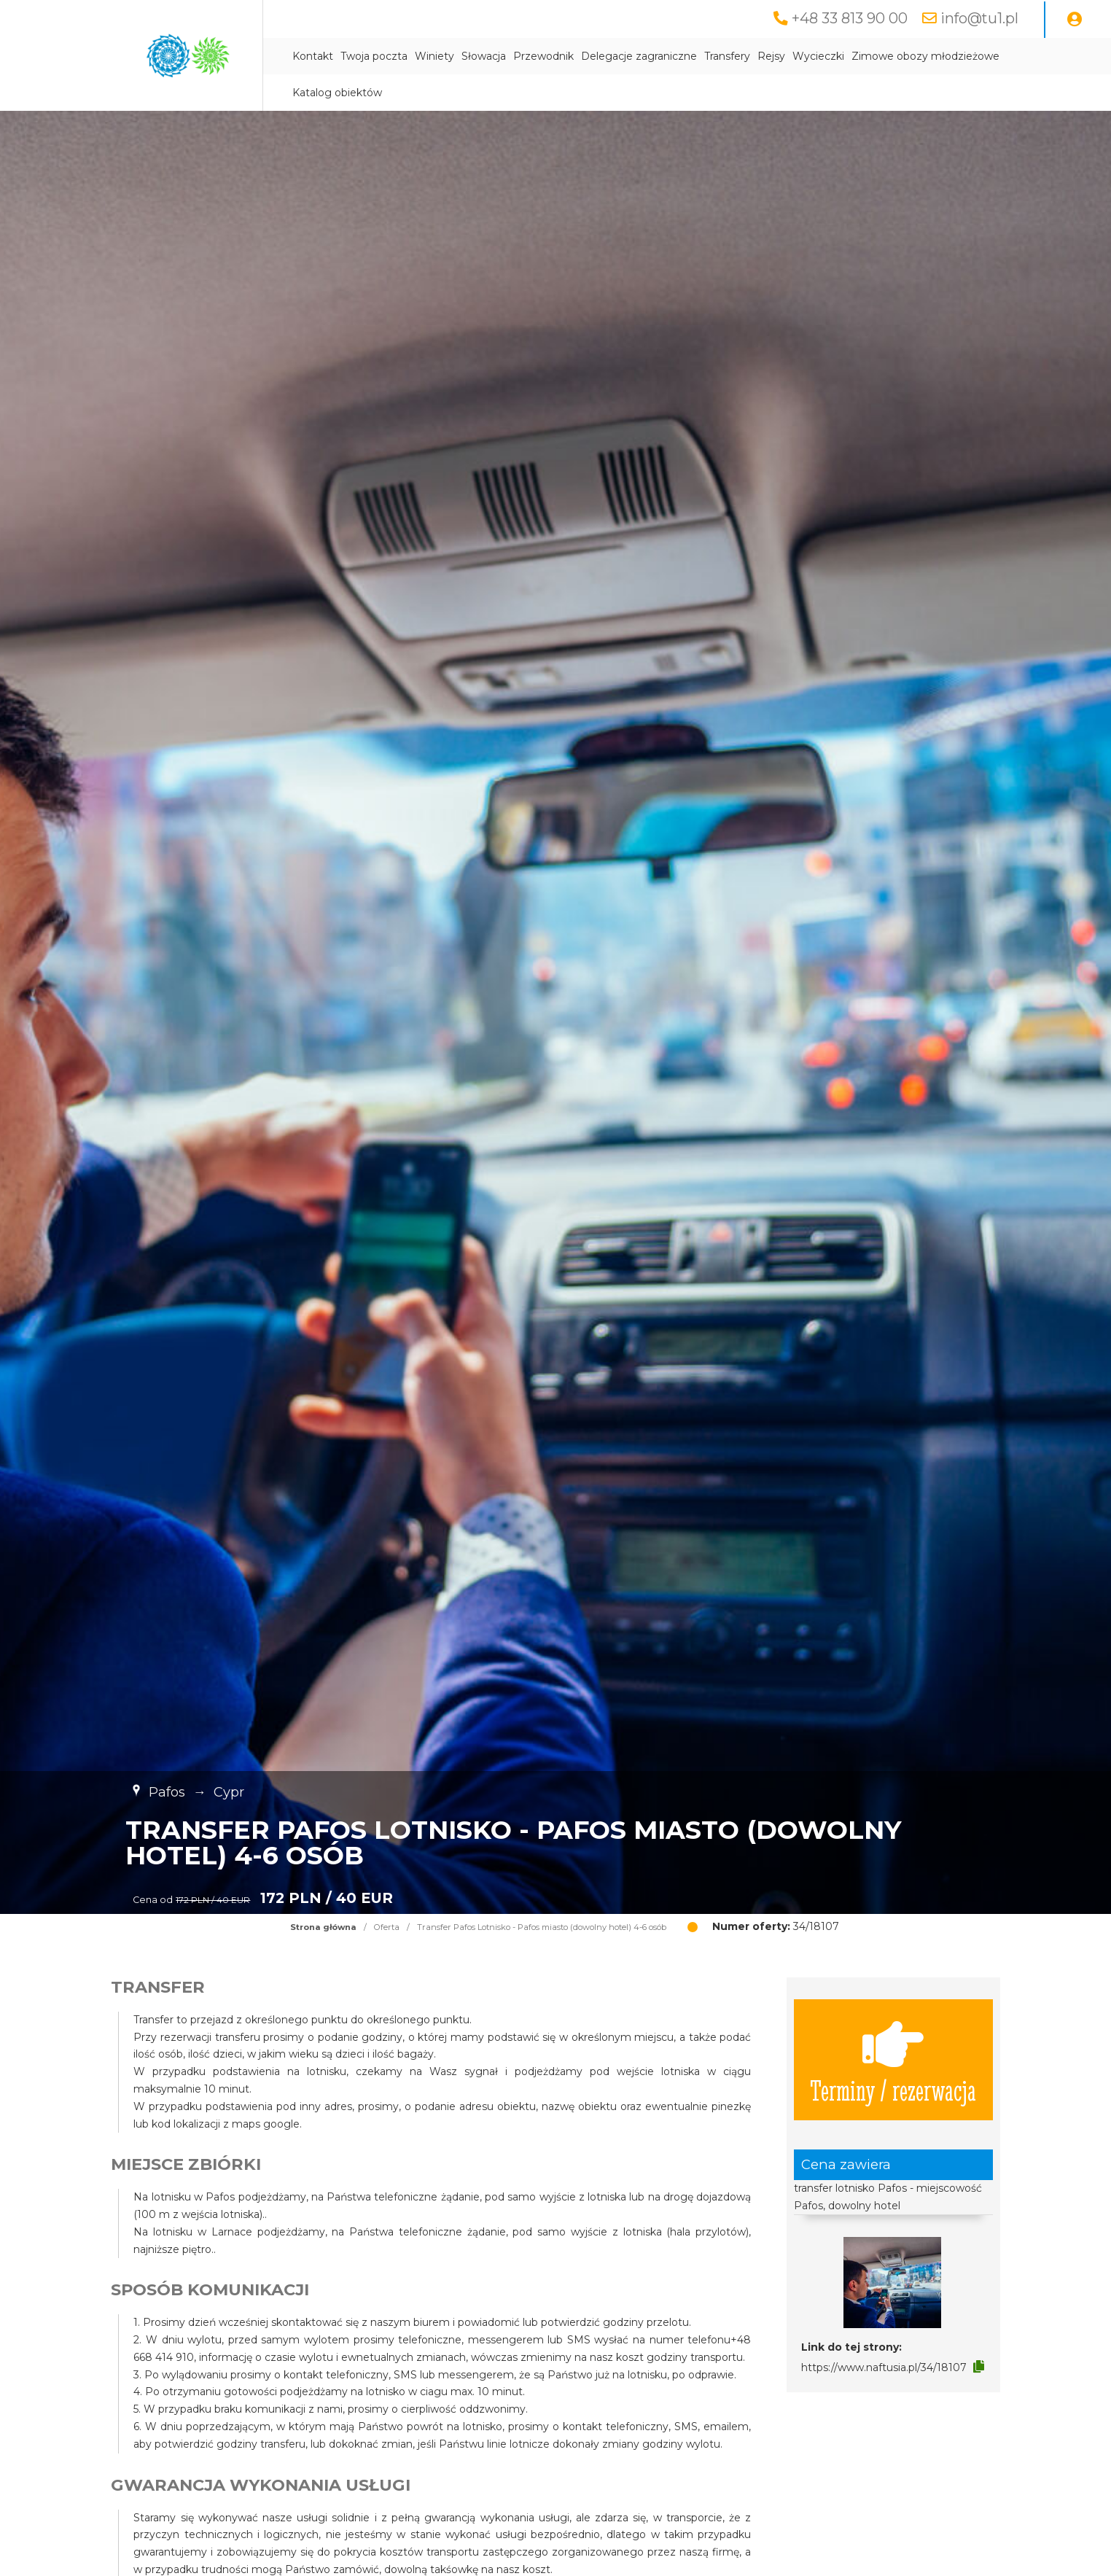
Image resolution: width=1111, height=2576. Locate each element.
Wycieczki (818, 56)
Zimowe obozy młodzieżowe (925, 56)
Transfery (727, 56)
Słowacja (483, 56)
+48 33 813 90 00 (850, 18)
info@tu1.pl (979, 18)
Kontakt (312, 56)
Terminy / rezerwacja (893, 2060)
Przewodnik (543, 56)
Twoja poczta (374, 56)
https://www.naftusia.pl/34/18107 (884, 2367)
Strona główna (323, 1927)
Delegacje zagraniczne (639, 56)
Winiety (434, 56)
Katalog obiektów (337, 92)
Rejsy (771, 56)
